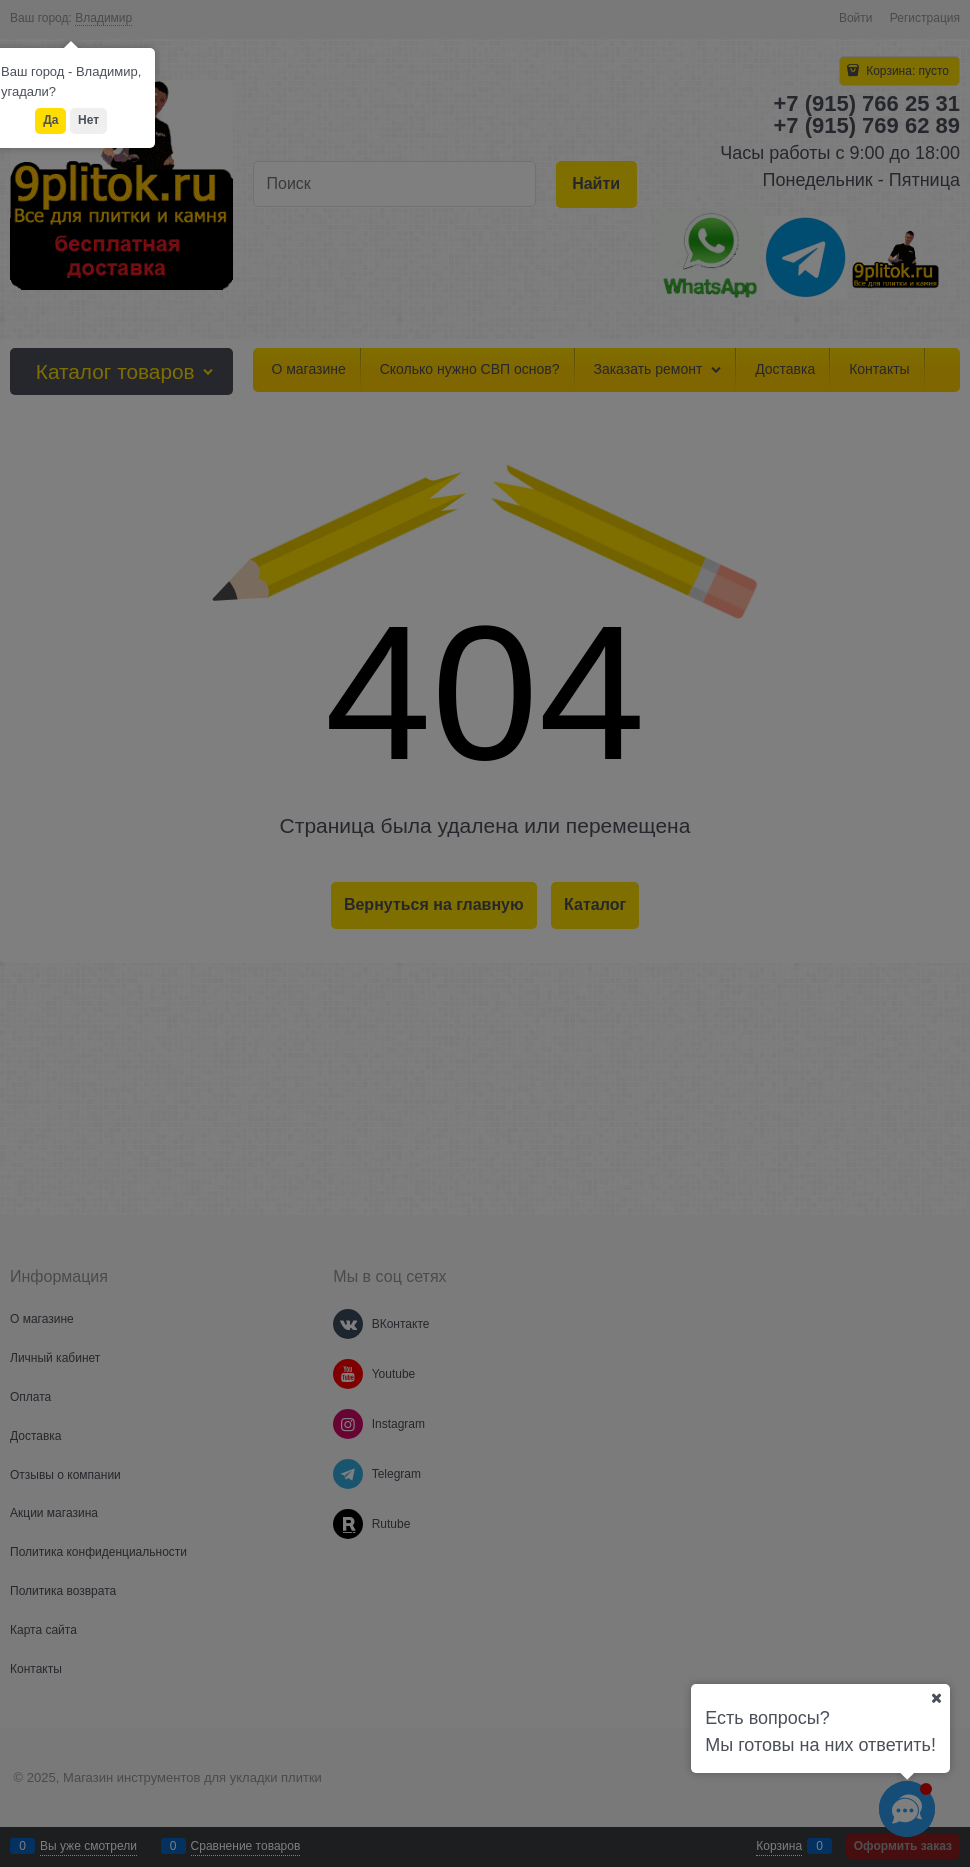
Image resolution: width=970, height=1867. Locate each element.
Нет (88, 120)
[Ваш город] (936, 1698)
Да (50, 120)
